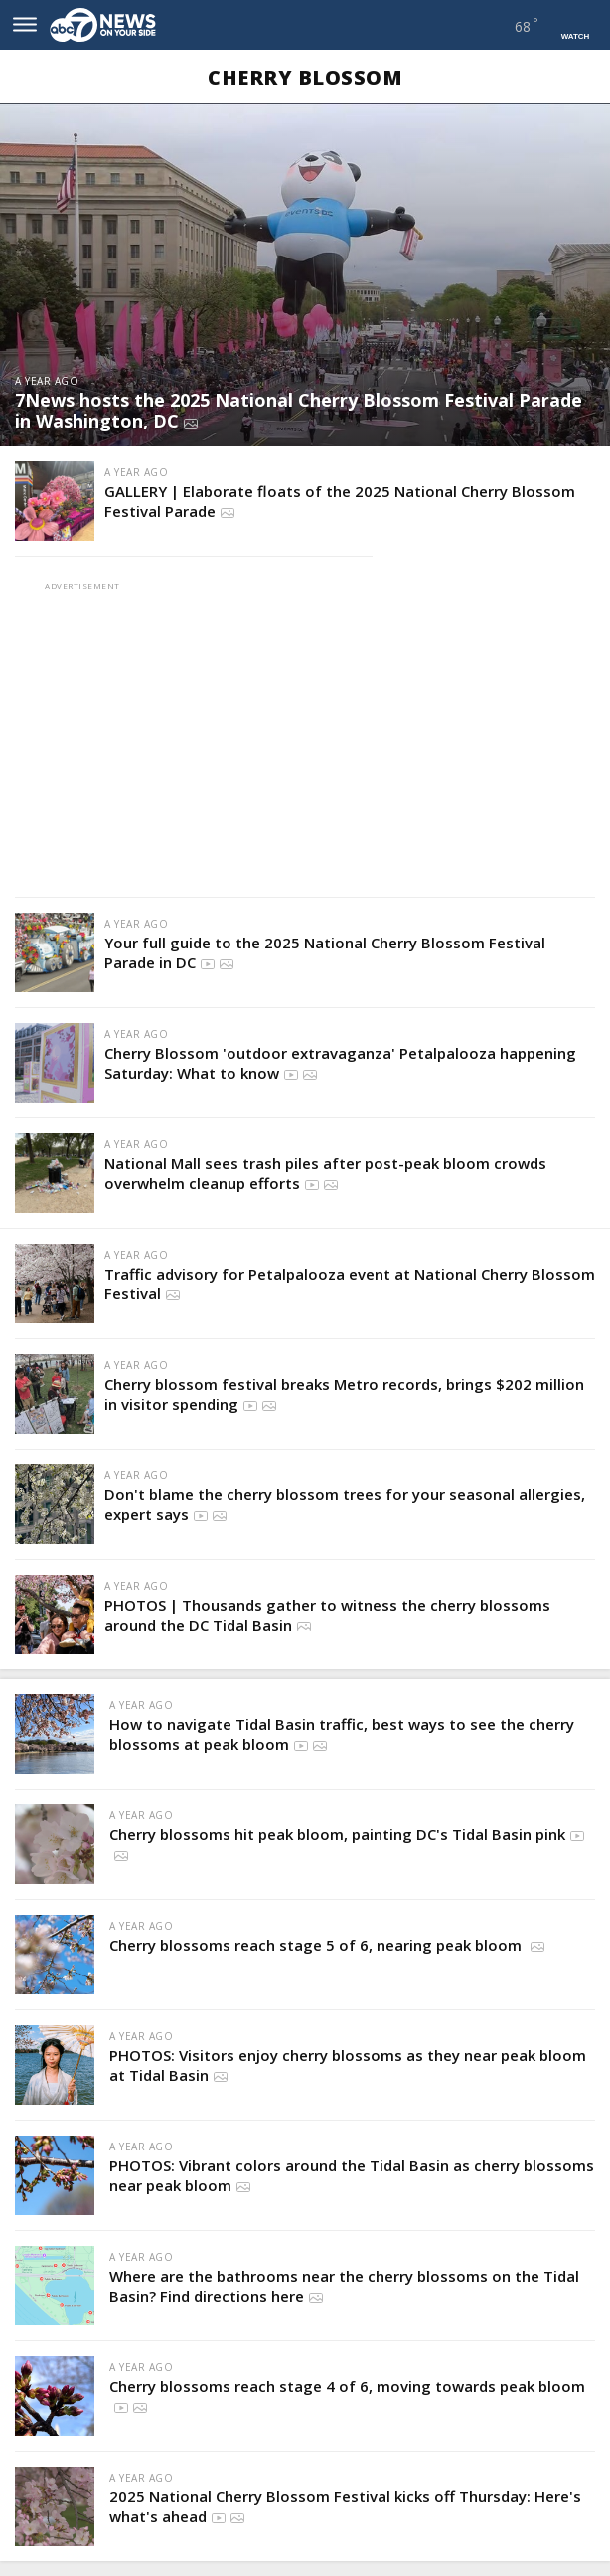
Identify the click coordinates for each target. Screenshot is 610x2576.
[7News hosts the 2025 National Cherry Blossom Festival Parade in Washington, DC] (305, 274)
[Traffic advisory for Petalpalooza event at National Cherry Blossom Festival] (54, 1283)
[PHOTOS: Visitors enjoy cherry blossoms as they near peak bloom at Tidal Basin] (54, 2065)
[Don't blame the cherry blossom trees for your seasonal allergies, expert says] (54, 1504)
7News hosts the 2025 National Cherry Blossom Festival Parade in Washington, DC (298, 410)
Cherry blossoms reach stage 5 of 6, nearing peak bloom (317, 1945)
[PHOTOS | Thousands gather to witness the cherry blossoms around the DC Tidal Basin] (54, 1614)
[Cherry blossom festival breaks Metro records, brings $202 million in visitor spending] (54, 1394)
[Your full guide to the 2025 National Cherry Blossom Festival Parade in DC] (54, 952)
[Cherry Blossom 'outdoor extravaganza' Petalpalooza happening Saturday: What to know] (54, 1063)
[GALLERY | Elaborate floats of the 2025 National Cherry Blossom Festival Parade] (54, 501)
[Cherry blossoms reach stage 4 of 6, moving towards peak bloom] (54, 2396)
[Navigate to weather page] (502, 26)
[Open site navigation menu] (25, 25)
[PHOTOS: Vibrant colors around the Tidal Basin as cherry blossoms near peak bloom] (54, 2175)
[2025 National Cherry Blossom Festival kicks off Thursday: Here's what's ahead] (54, 2506)
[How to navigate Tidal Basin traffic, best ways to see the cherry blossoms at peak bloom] (54, 1734)
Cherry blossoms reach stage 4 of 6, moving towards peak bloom (347, 2386)
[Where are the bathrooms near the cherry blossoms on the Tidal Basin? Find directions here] (54, 2285)
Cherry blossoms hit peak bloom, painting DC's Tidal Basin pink (337, 1834)
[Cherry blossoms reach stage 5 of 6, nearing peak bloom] (54, 1954)
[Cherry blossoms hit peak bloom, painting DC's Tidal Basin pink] (54, 1844)
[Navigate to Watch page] (575, 25)
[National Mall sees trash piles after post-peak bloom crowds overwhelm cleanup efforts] (54, 1173)
